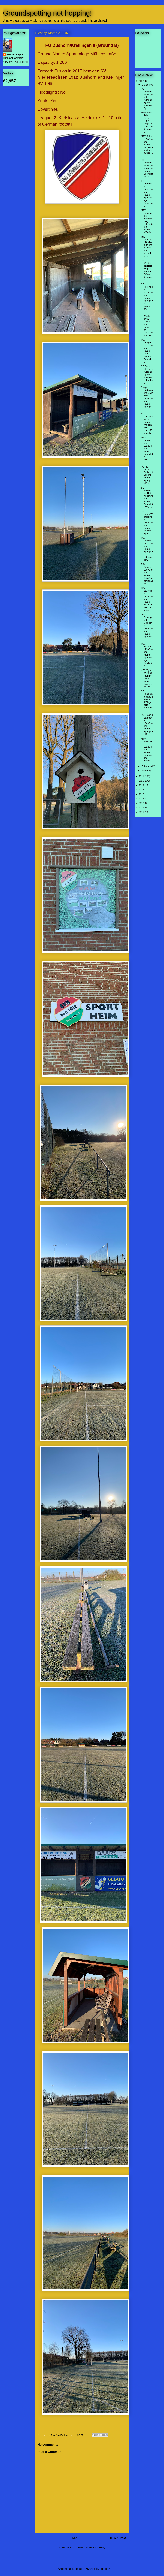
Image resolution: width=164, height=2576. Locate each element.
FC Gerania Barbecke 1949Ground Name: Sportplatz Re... (147, 724)
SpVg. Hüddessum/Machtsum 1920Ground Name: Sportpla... (147, 398)
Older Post (118, 2538)
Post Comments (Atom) (91, 2547)
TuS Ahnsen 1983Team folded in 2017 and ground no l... (146, 246)
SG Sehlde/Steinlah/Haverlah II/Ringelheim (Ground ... (147, 701)
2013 (142, 803)
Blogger (105, 2569)
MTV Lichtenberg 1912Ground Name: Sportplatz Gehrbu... (147, 449)
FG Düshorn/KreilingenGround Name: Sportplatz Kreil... (147, 168)
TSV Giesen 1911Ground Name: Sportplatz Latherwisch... (147, 549)
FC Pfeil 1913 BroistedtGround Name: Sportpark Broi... (147, 475)
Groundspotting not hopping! (47, 13)
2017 (142, 789)
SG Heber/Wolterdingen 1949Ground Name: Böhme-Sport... (147, 522)
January (146, 770)
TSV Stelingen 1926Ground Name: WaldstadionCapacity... (147, 599)
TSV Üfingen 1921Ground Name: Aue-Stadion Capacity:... (147, 350)
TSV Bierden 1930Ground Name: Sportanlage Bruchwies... (147, 655)
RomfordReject (15, 54)
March (145, 85)
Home (73, 2538)
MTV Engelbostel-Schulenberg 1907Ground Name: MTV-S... (147, 221)
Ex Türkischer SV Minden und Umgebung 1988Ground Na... (147, 324)
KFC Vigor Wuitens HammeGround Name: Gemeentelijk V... (147, 678)
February (146, 766)
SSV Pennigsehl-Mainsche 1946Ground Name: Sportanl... (147, 627)
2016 (142, 794)
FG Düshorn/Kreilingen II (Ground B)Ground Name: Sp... (147, 98)
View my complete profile (15, 61)
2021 (142, 776)
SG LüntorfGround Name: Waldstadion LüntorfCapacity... (147, 423)
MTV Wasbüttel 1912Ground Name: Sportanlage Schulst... (147, 749)
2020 (142, 781)
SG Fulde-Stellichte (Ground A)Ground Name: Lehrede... (147, 374)
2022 (142, 81)
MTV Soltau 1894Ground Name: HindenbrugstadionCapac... (147, 146)
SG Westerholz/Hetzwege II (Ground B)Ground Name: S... (146, 270)
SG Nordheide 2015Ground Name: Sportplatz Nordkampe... (147, 296)
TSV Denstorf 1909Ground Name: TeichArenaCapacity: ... (147, 574)
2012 (142, 807)
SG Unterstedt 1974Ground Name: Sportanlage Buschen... (147, 193)
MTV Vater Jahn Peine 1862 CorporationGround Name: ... (147, 122)
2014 (142, 798)
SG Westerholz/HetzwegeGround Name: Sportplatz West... (147, 497)
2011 (142, 812)
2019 (142, 785)
